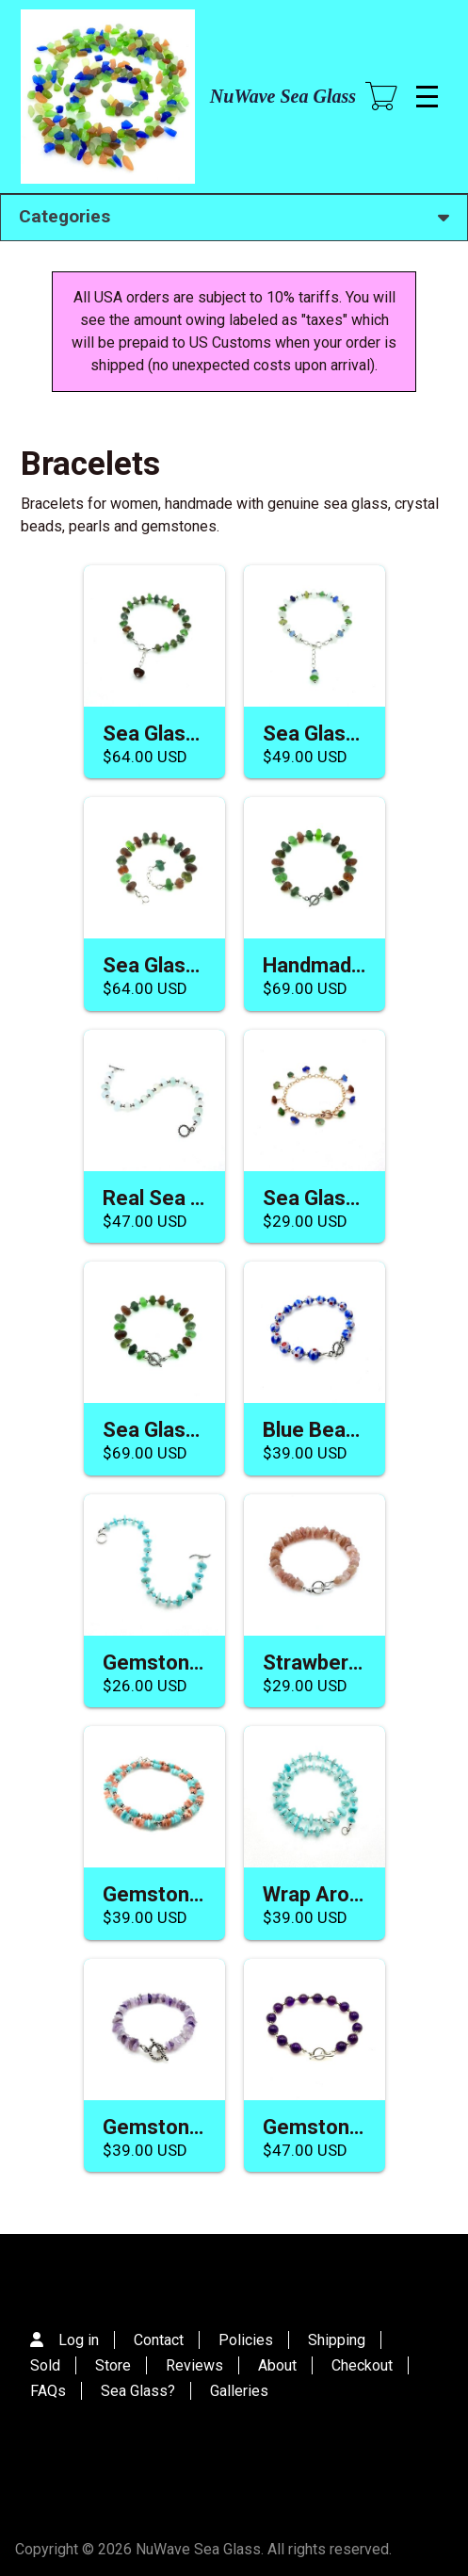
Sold (45, 2365)
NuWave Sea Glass (283, 96)
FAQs (48, 2391)
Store (113, 2365)
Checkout (362, 2365)
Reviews (194, 2365)
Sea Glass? (138, 2391)
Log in (78, 2340)
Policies (245, 2340)
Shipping (336, 2340)
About (277, 2365)
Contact (159, 2340)
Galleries (239, 2391)
